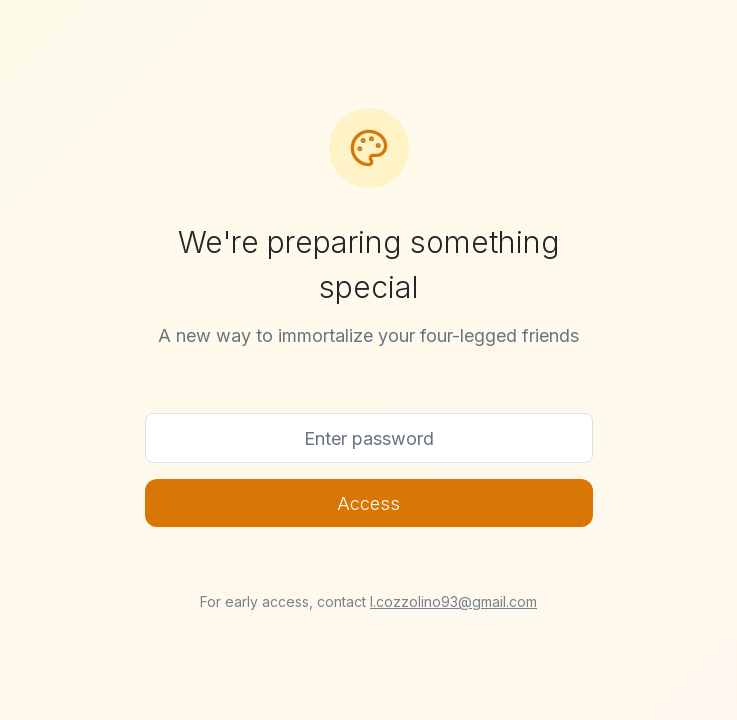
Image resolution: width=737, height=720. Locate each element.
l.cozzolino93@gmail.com (453, 601)
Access (368, 503)
